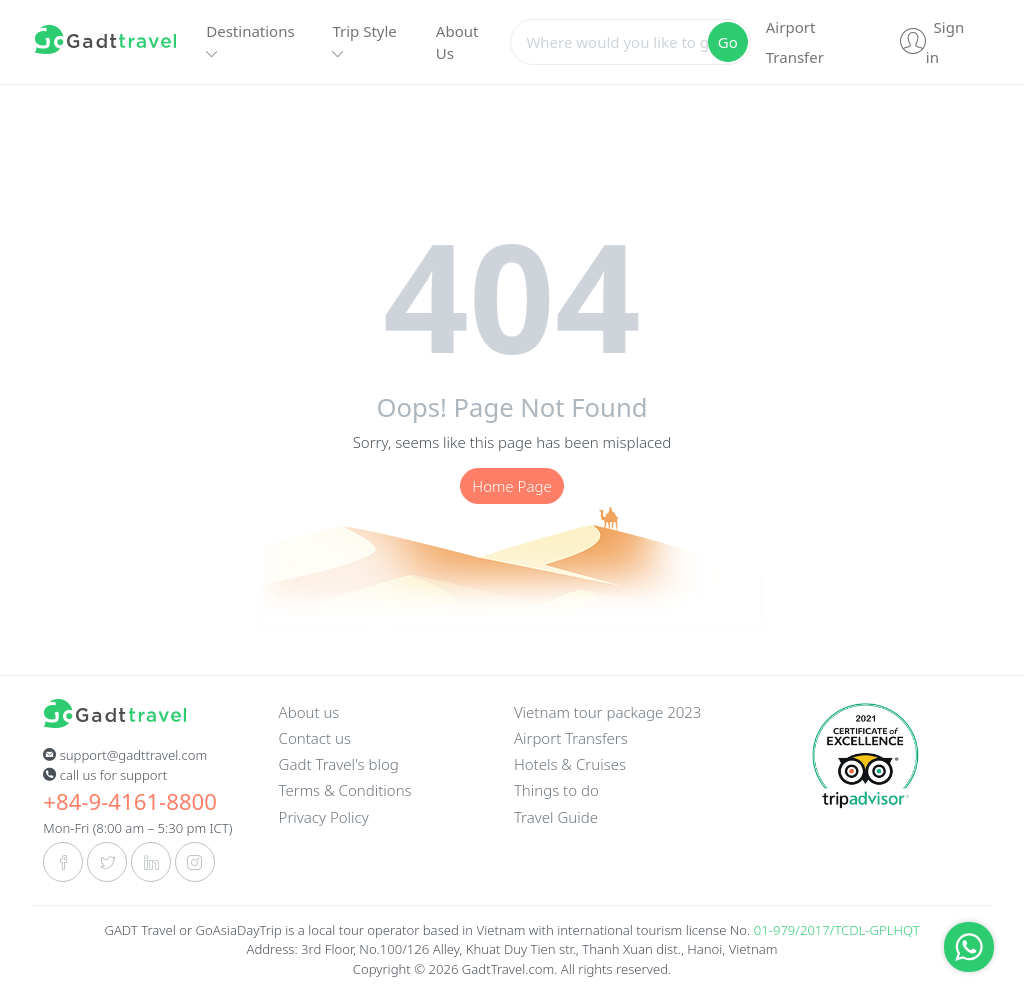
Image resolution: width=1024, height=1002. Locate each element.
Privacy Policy (324, 817)
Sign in (932, 42)
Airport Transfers (571, 738)
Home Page (511, 486)
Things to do (556, 790)
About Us (457, 42)
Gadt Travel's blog (339, 764)
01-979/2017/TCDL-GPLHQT (837, 930)
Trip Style (364, 41)
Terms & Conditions (345, 790)
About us (309, 712)
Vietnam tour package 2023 (608, 712)
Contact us (315, 738)
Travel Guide (556, 817)
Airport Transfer (795, 42)
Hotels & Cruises (570, 764)
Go (728, 42)
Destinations (250, 41)
